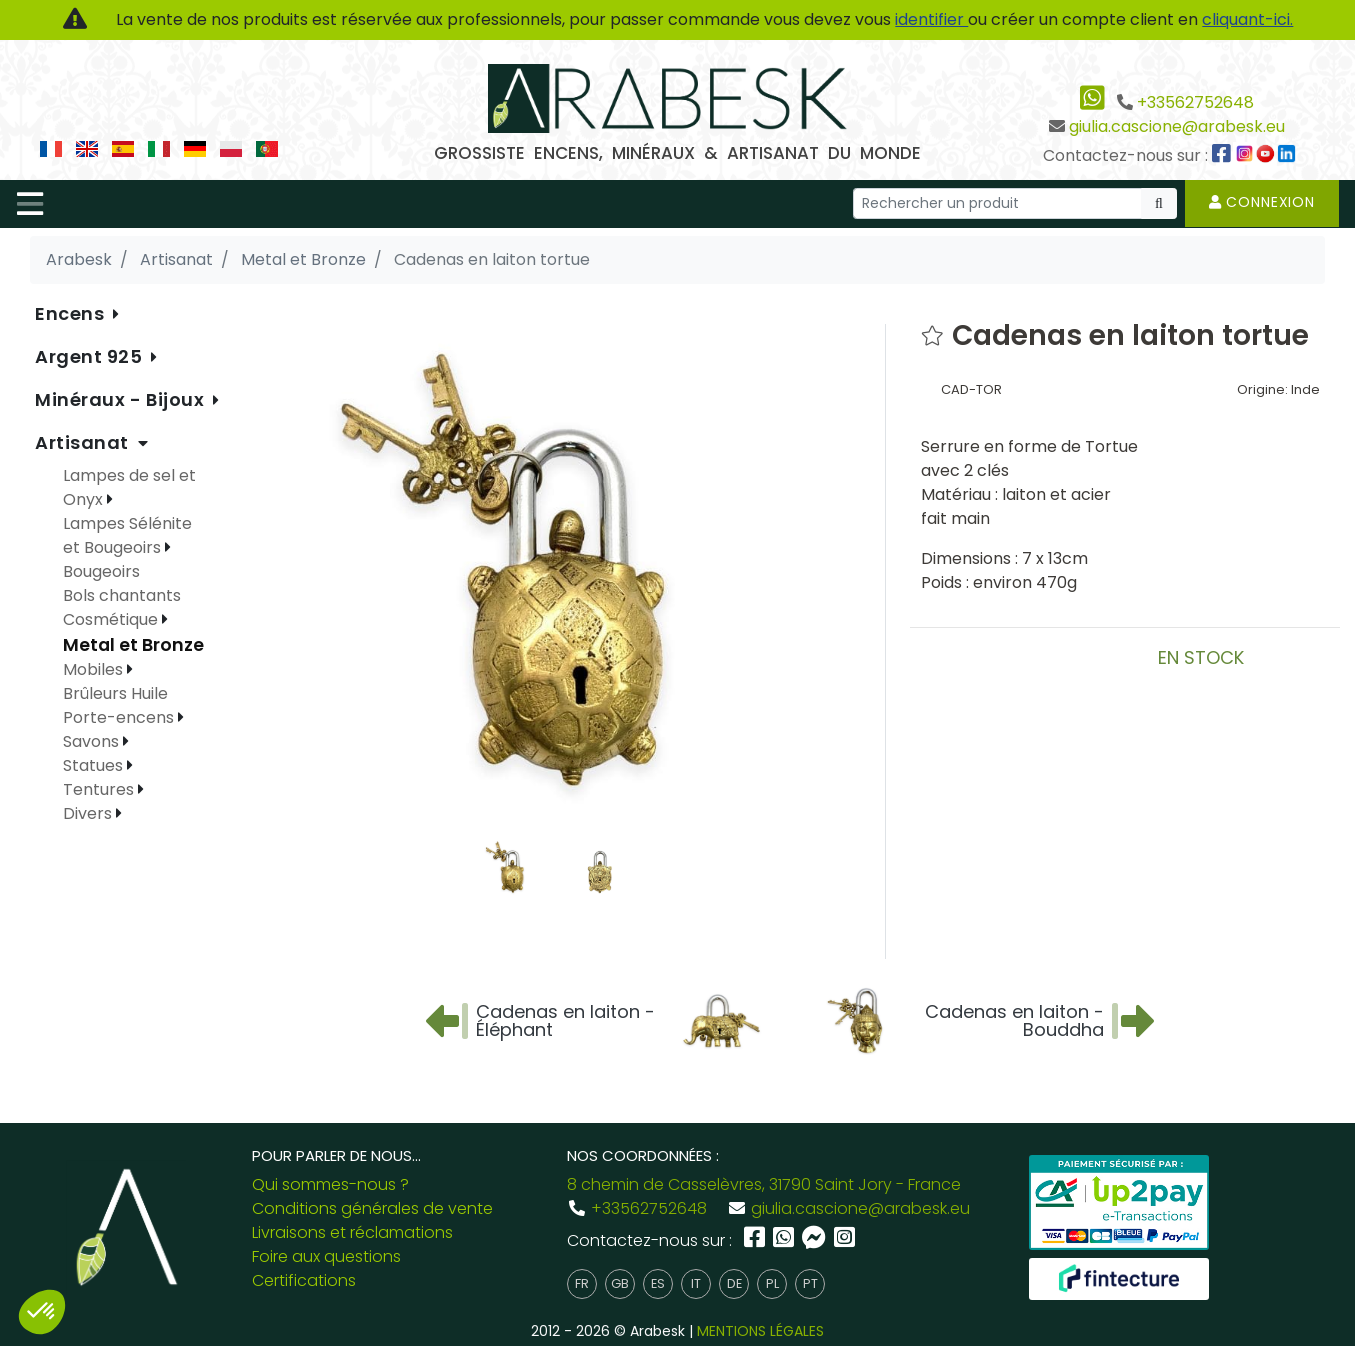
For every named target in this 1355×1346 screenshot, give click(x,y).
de (734, 1283)
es (658, 1283)
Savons (93, 741)
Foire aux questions (326, 1256)
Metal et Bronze (133, 645)
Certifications (304, 1280)
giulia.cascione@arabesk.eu (1177, 126)
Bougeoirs (101, 571)
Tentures (100, 789)
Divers (89, 813)
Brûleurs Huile (115, 693)
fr (582, 1283)
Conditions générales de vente (372, 1208)
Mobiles (95, 669)
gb (620, 1283)
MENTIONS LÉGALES (760, 1331)
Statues (95, 765)
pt (810, 1283)
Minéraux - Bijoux (122, 399)
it (696, 1283)
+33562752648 (1195, 102)
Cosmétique (112, 619)
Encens (72, 313)
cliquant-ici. (1247, 19)
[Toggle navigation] (30, 204)
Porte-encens (120, 717)
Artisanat (84, 442)
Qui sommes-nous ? (330, 1184)
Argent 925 (91, 356)
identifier (931, 19)
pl (772, 1283)
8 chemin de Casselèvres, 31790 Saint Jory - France (764, 1184)
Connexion (1262, 202)
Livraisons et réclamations (352, 1232)
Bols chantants (122, 595)
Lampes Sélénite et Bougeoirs (127, 535)
